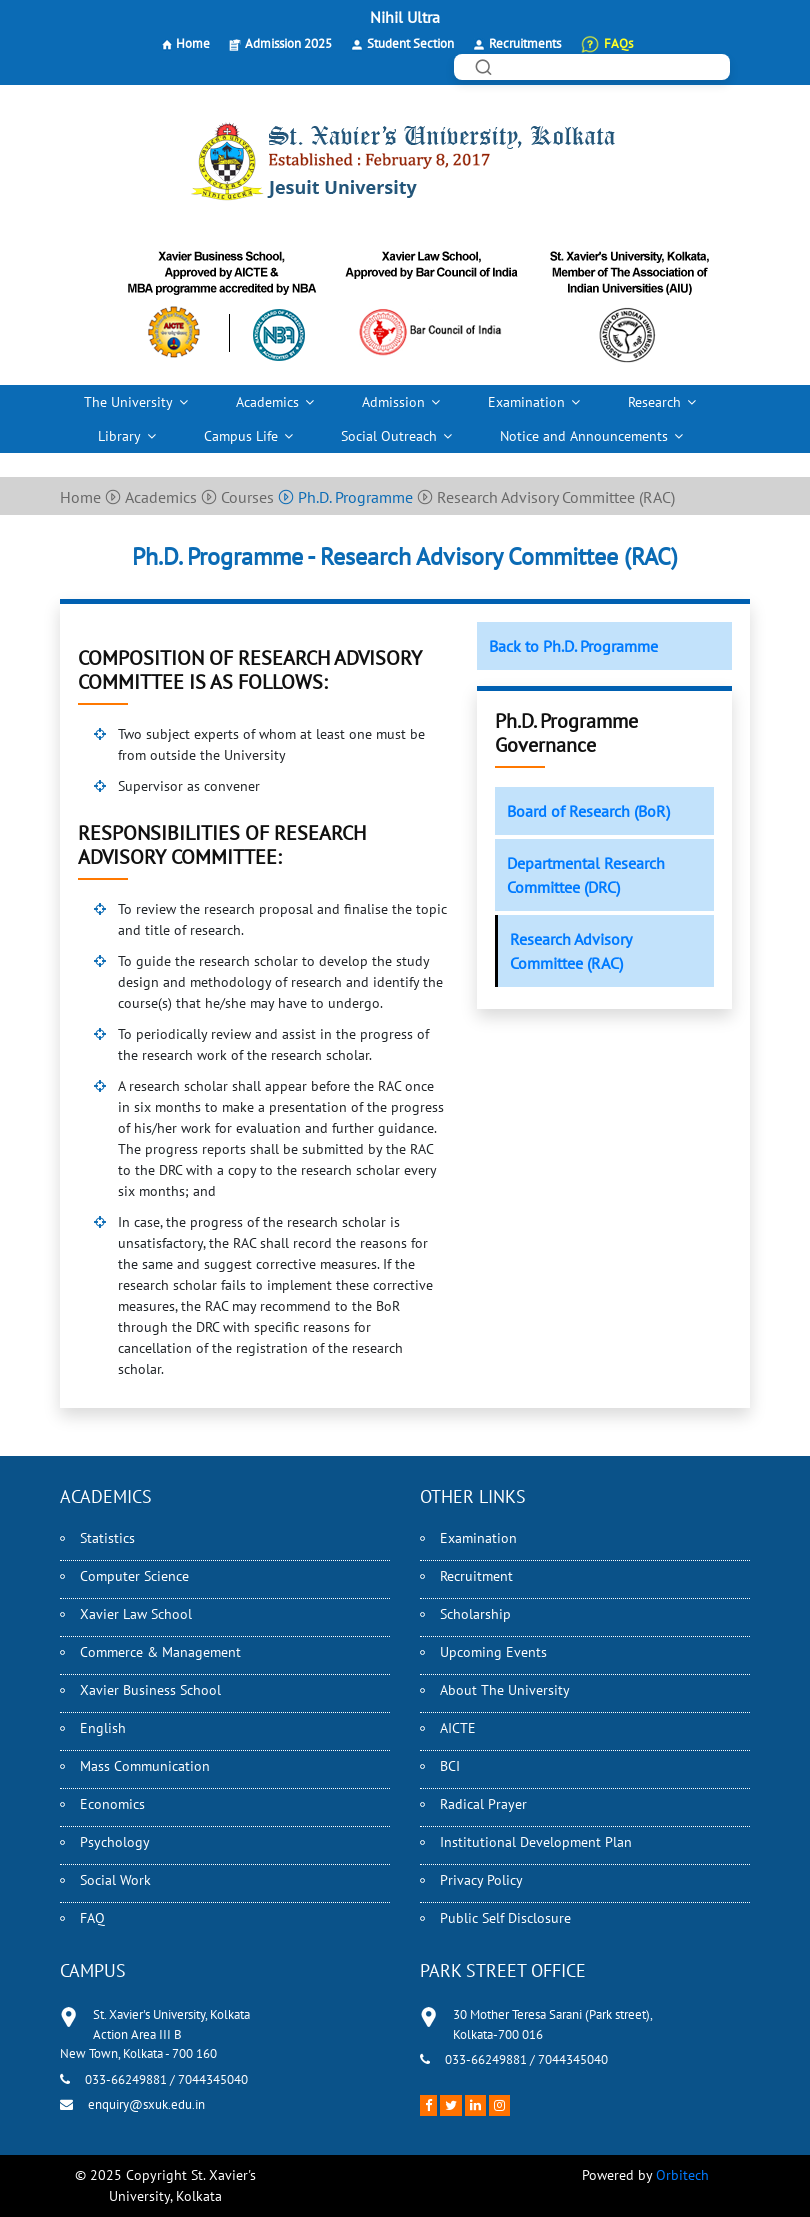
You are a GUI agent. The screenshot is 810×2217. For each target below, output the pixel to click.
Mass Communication (145, 1766)
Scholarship (475, 1614)
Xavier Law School (136, 1614)
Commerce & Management (160, 1652)
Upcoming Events (493, 1652)
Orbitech (682, 2175)
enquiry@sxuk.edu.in (146, 2104)
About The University (505, 1690)
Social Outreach (389, 436)
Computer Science (134, 1576)
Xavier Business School (150, 1690)
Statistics (107, 1538)
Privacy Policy (481, 1880)
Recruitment (476, 1576)
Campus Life (241, 436)
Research (654, 402)
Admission (393, 402)
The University (128, 402)
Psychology (115, 1842)
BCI (450, 1766)
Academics (267, 402)
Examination (526, 402)
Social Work (115, 1880)
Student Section (410, 43)
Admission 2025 (288, 43)
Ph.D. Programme (345, 497)
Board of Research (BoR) (588, 811)
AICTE (458, 1728)
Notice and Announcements (584, 436)
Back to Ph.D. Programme (573, 646)
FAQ (92, 1918)
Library (119, 436)
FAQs (618, 43)
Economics (112, 1804)
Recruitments (525, 43)
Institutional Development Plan (536, 1842)
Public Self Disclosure (505, 1918)
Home (193, 43)
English (103, 1728)
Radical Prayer (483, 1804)
